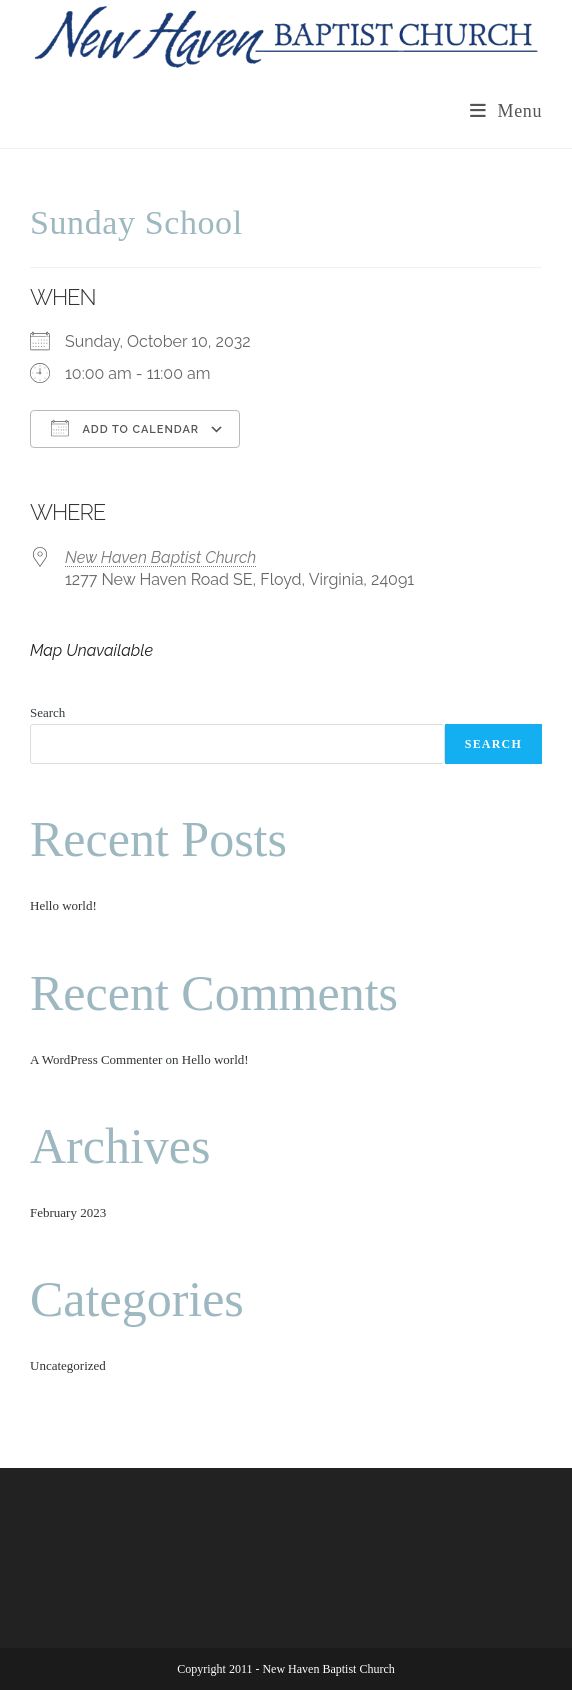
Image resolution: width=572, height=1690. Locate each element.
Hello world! (63, 905)
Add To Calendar (125, 428)
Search (47, 712)
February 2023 (68, 1212)
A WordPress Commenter (96, 1059)
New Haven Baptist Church (160, 557)
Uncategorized (68, 1365)
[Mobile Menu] (506, 111)
